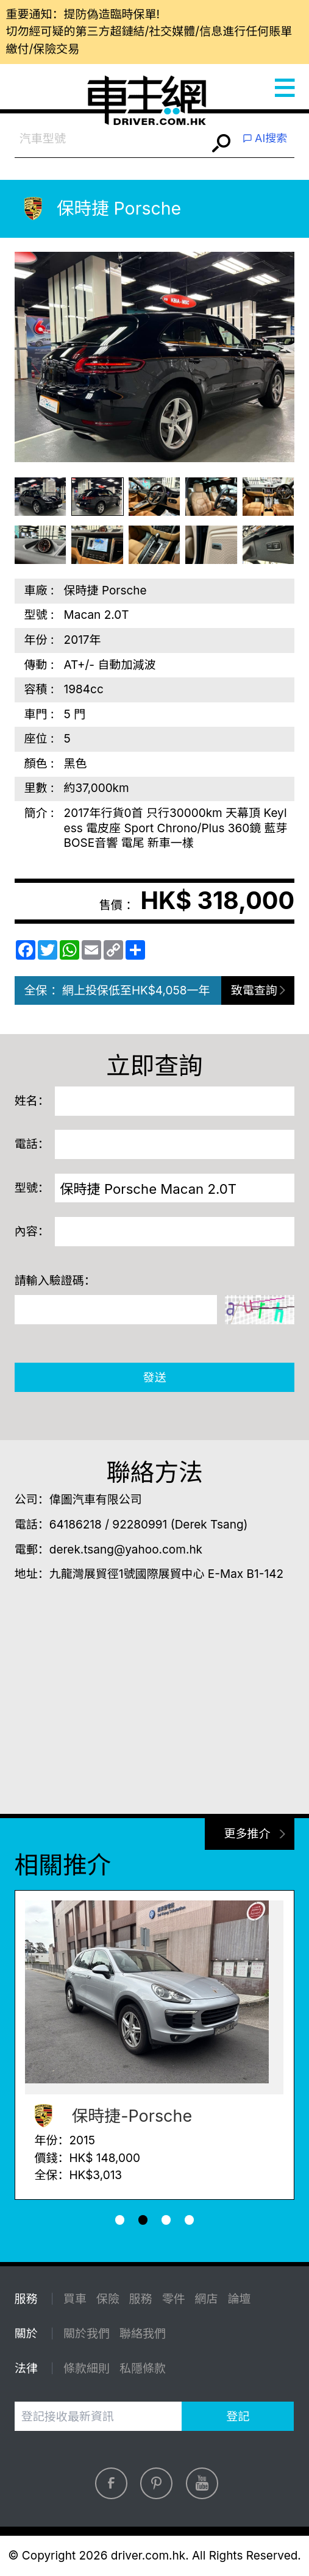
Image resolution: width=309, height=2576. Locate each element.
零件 (173, 2299)
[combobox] (111, 139)
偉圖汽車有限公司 (95, 1500)
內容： (32, 1231)
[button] (120, 2220)
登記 (237, 2417)
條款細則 (86, 2368)
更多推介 (247, 1834)
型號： (32, 1188)
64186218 (75, 1525)
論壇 (238, 2299)
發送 (154, 1378)
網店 (206, 2299)
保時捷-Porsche (109, 2115)
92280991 (139, 1525)
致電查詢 (254, 990)
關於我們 (86, 2334)
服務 (140, 2299)
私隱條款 (142, 2368)
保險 (107, 2299)
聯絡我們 (142, 2334)
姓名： (32, 1101)
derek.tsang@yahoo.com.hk (125, 1550)
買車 (75, 2299)
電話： (32, 1144)
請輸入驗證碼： (55, 1281)
